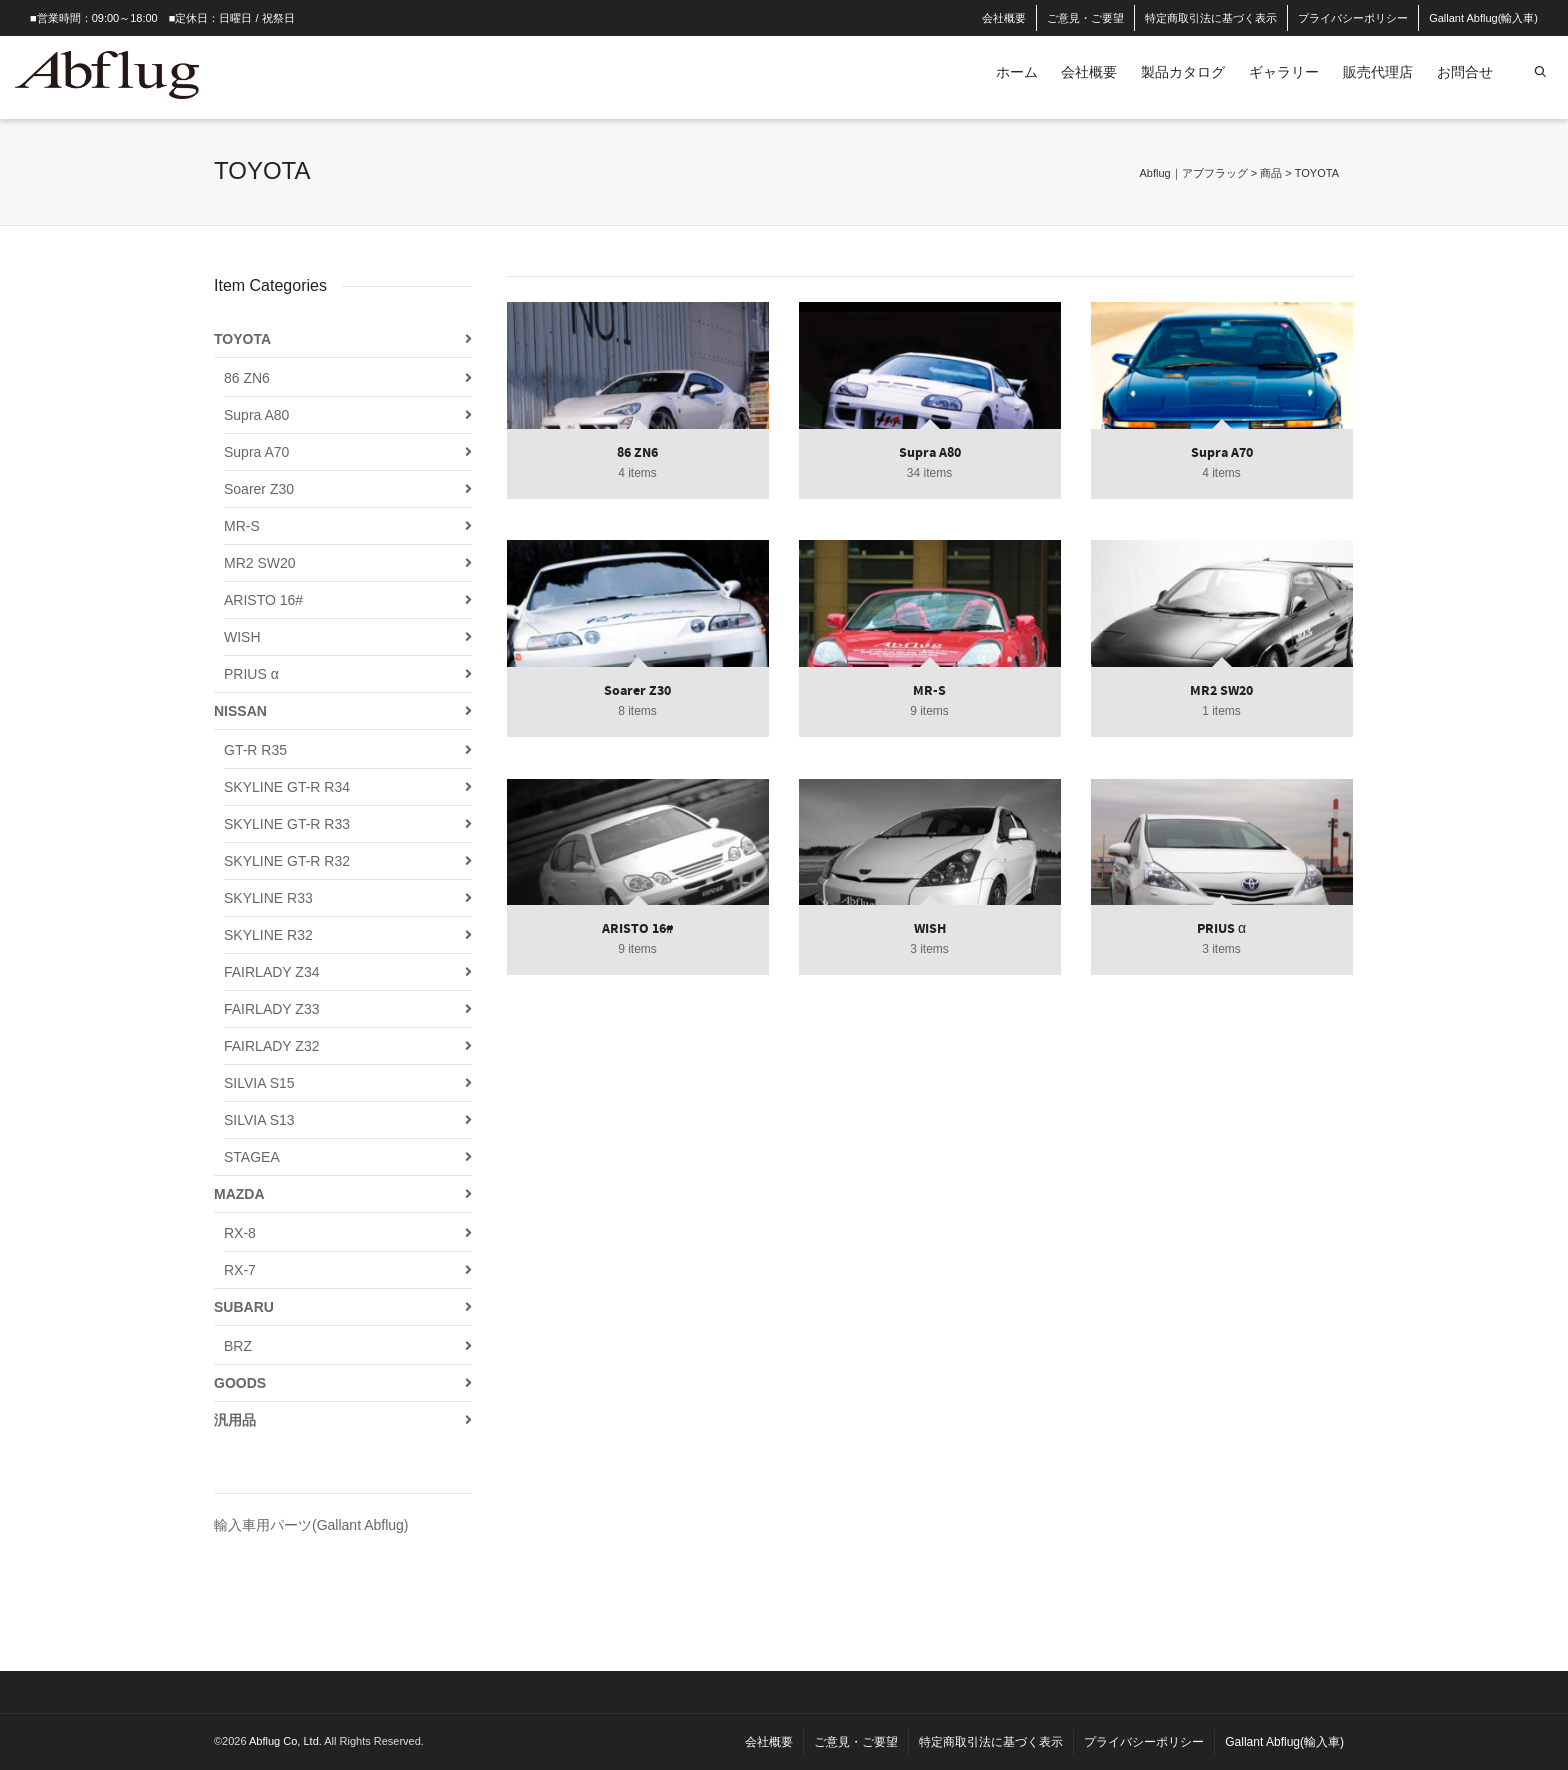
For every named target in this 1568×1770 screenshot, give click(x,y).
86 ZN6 (247, 378)
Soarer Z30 (259, 489)
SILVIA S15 (259, 1083)
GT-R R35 (255, 750)
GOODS (240, 1383)
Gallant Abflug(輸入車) (1483, 18)
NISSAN (240, 711)
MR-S (242, 526)
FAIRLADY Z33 (271, 1009)
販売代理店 (1378, 72)
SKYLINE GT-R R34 (287, 787)
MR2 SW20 (260, 563)
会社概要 (1004, 18)
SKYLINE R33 (268, 898)
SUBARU (244, 1307)
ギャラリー (1284, 72)
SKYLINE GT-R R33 (287, 824)
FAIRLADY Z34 (271, 972)
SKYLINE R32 (268, 935)
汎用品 (235, 1420)
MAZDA (239, 1194)
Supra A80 (256, 415)
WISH (242, 637)
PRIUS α (251, 674)
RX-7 (240, 1270)
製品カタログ (1183, 72)
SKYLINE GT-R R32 (287, 861)
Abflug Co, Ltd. (286, 1741)
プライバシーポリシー (1353, 18)
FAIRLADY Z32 (271, 1046)
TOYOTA (242, 339)
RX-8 (240, 1233)
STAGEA (252, 1157)
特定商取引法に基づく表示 (1211, 18)
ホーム (1017, 72)
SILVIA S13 (259, 1120)
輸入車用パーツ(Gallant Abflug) (311, 1525)
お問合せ (1465, 72)
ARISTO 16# (263, 600)
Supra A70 (256, 452)
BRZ (238, 1346)
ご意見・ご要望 (1085, 18)
